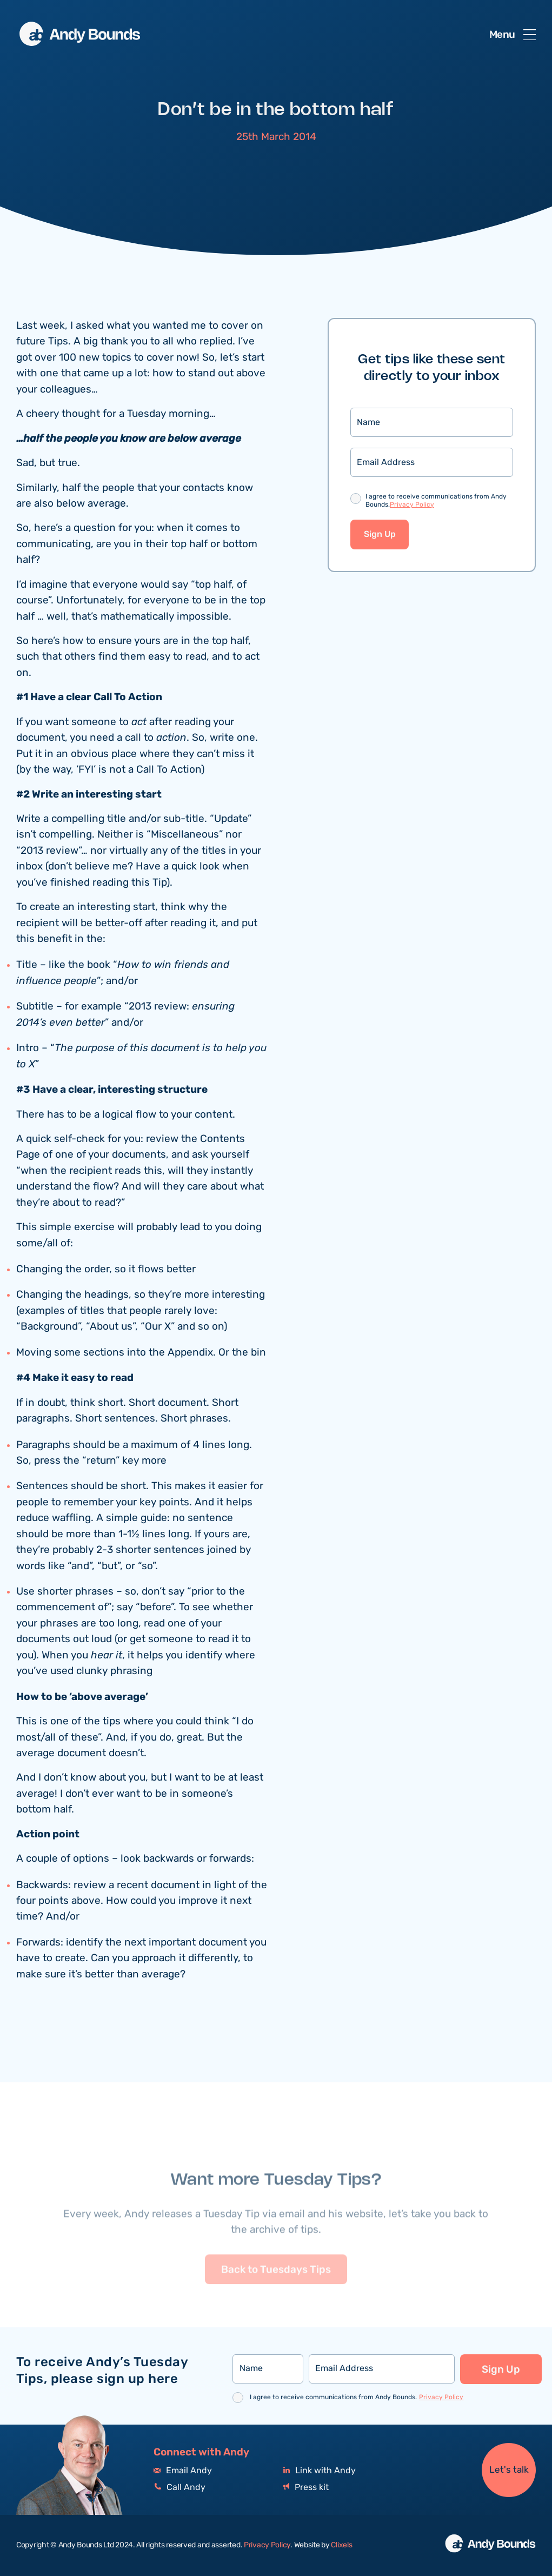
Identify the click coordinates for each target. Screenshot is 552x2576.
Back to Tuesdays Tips (276, 2295)
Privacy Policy (412, 506)
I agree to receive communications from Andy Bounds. (436, 502)
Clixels (341, 2545)
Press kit (306, 2487)
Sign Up (380, 535)
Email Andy (183, 2471)
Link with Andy (319, 2471)
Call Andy (179, 2487)
